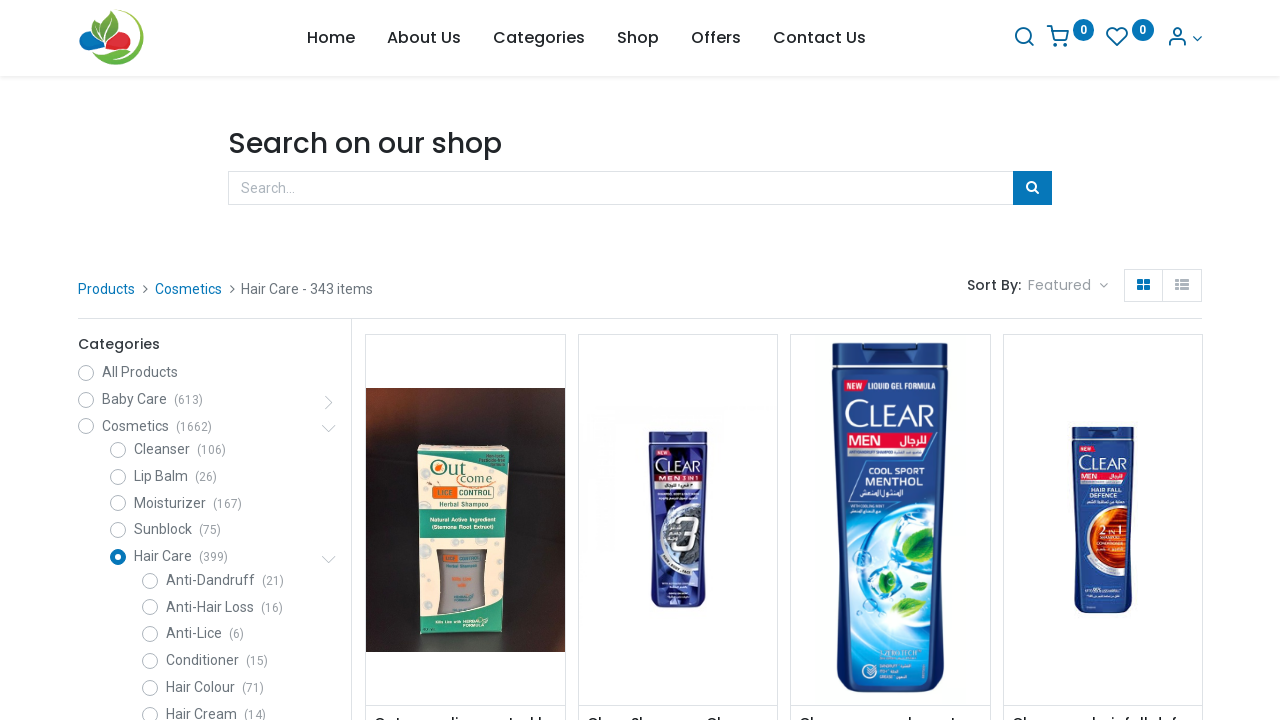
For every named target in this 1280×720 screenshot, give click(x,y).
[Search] (1024, 38)
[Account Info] (1184, 38)
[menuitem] (331, 38)
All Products (140, 372)
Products (106, 289)
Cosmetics (188, 289)
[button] (1068, 286)
